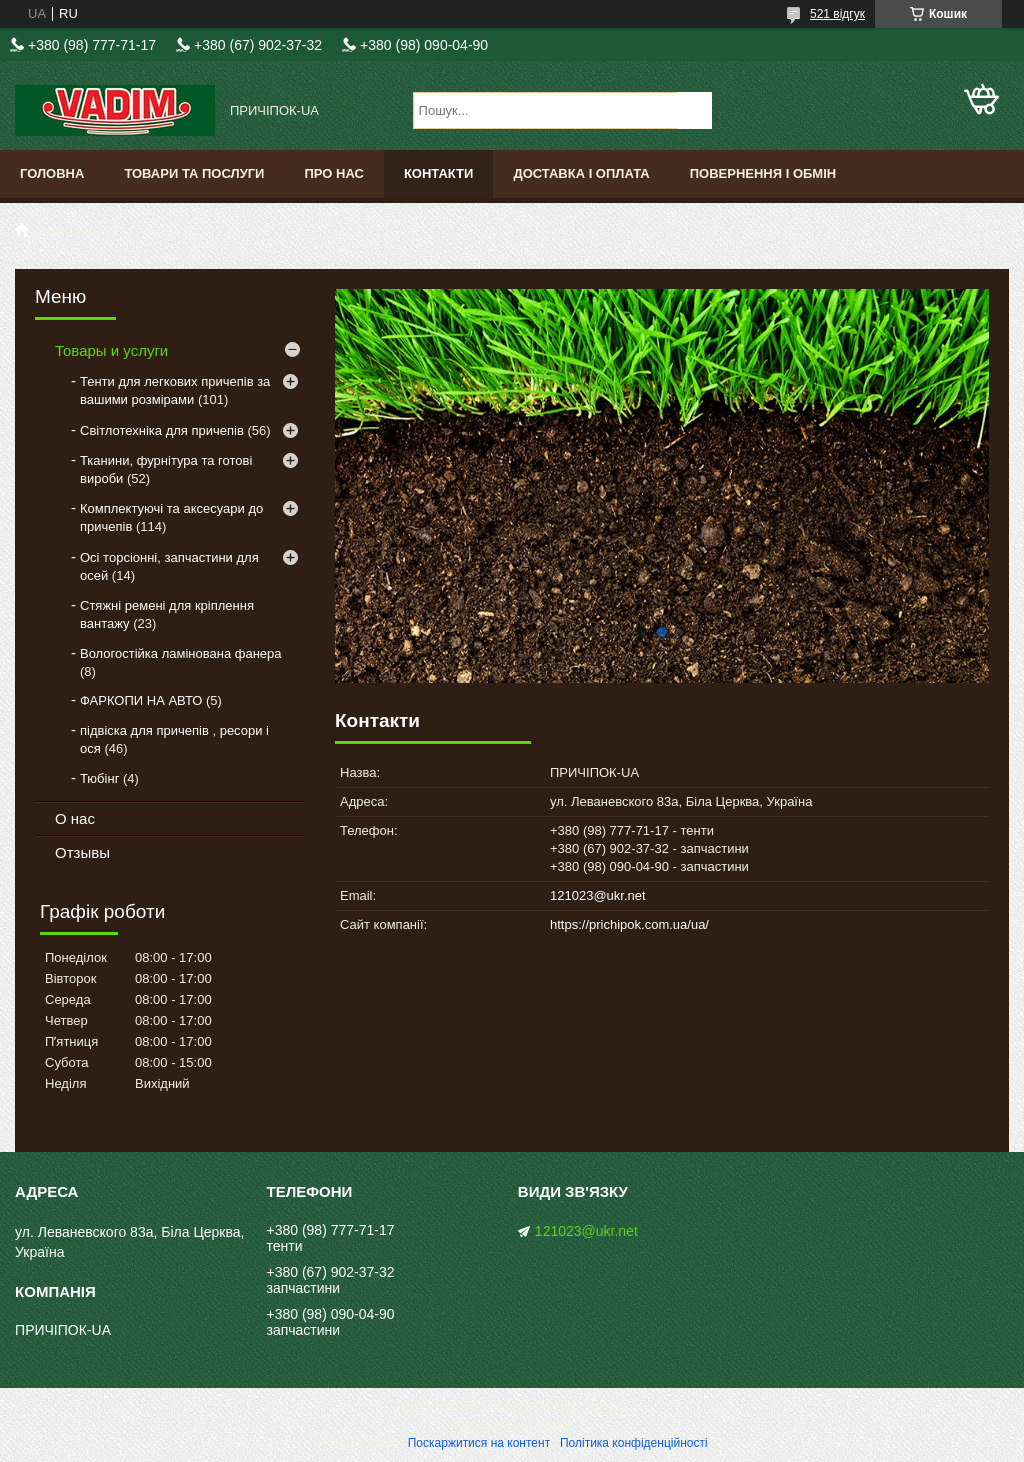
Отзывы (82, 852)
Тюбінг (99, 778)
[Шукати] (694, 110)
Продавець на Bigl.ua (512, 1425)
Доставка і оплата (581, 173)
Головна (52, 173)
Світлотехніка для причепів (162, 430)
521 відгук (837, 14)
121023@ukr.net (598, 895)
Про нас (333, 173)
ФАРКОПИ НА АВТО (141, 700)
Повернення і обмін (763, 173)
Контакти (439, 173)
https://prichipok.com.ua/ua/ (629, 924)
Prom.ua (605, 1407)
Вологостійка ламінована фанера (181, 653)
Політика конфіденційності (634, 1443)
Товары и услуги (111, 350)
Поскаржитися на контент (479, 1443)
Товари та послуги (194, 173)
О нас (75, 818)
